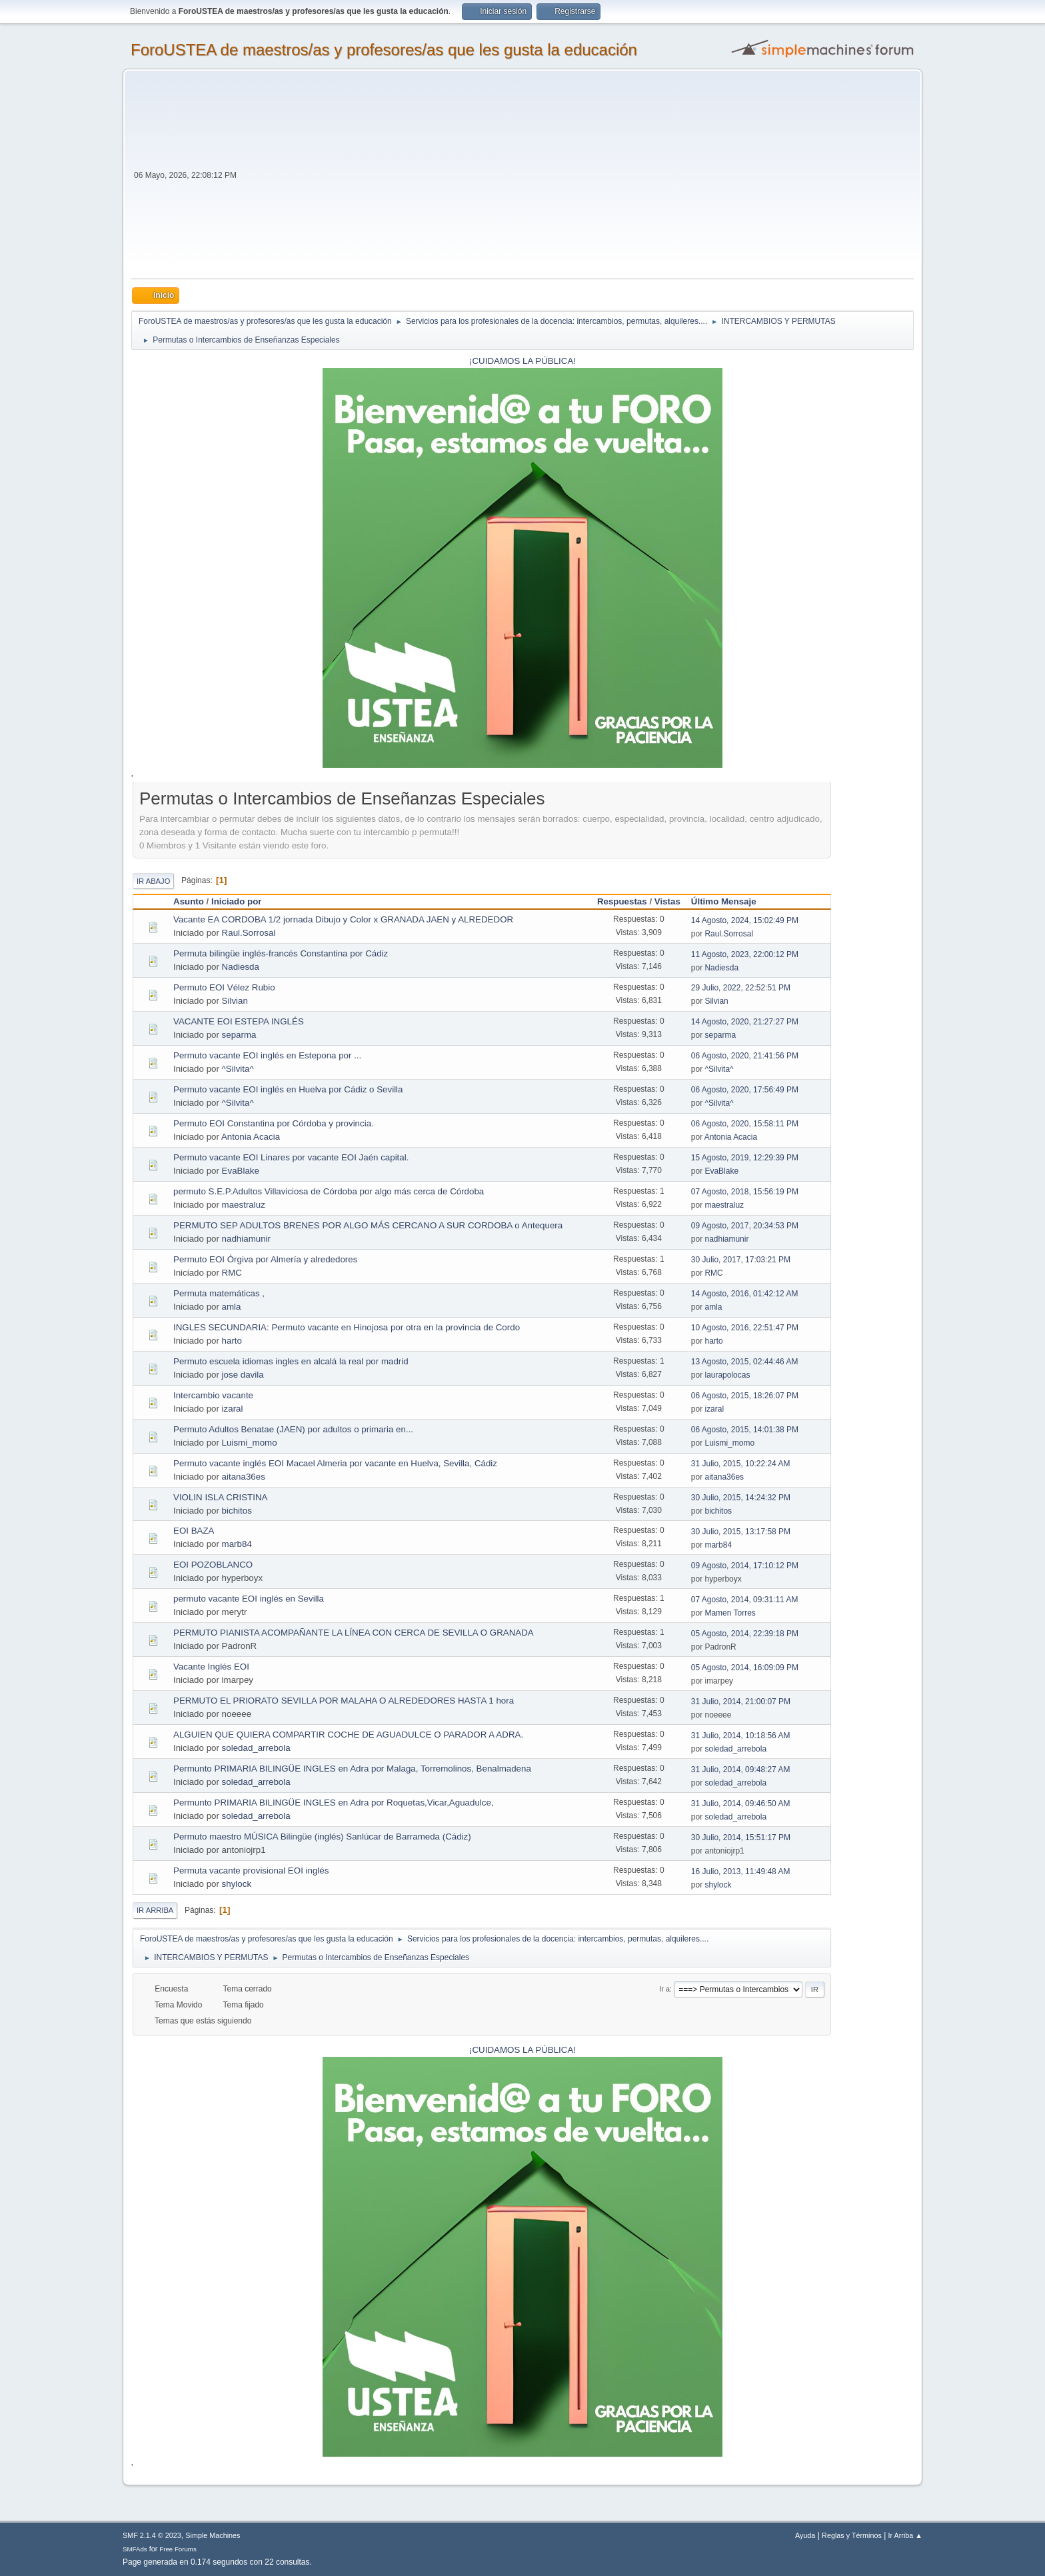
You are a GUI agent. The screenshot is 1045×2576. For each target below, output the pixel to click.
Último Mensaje (729, 901)
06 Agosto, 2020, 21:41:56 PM (744, 1055)
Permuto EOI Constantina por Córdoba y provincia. (273, 1123)
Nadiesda (240, 967)
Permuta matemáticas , (219, 1293)
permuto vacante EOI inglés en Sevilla (248, 1599)
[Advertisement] (576, 178)
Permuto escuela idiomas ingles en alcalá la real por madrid (291, 1361)
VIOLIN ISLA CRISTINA (220, 1497)
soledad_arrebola (256, 1748)
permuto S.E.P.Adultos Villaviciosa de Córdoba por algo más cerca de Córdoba (328, 1191)
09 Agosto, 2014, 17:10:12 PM (744, 1565)
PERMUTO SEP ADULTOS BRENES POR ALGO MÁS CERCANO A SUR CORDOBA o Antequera (367, 1225)
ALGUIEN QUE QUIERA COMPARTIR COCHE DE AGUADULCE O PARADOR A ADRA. (348, 1735)
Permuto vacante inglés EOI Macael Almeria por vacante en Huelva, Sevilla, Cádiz (335, 1463)
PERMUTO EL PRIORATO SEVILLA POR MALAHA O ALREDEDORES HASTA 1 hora (343, 1701)
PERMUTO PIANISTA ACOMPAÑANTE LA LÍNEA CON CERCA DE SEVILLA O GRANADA (353, 1633)
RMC (232, 1273)
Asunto (188, 901)
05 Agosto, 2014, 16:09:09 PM (744, 1667)
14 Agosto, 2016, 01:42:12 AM (744, 1293)
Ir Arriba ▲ (905, 2535)
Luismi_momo (249, 1443)
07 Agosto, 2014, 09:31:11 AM (744, 1599)
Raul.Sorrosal (249, 933)
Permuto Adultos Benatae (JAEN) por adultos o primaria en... (293, 1429)
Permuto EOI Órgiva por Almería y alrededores (265, 1259)
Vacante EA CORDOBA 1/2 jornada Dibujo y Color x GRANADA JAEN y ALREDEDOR (343, 919)
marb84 (237, 1544)
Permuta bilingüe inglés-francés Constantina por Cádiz (280, 953)
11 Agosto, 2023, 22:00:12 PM (744, 954)
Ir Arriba (155, 1910)
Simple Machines (212, 2535)
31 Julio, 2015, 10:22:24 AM (740, 1463)
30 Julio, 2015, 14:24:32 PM (740, 1497)
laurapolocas (727, 1375)
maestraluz (243, 1205)
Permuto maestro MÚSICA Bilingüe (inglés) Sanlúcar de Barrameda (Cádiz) (322, 1837)
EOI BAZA (193, 1531)
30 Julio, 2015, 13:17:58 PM (740, 1531)
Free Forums (178, 2549)
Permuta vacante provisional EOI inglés (251, 1871)
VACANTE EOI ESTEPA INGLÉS (238, 1021)
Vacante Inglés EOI (211, 1667)
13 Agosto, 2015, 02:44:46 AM (744, 1361)
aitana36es (243, 1477)
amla (231, 1307)
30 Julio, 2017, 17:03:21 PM (740, 1259)
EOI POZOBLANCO (213, 1565)
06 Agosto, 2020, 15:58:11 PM (744, 1123)
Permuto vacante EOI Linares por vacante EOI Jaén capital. (291, 1157)
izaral (232, 1409)
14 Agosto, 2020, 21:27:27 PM (744, 1021)
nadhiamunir (246, 1239)
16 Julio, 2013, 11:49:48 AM (740, 1871)
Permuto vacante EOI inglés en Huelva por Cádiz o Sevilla (288, 1089)
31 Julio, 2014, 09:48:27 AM (740, 1769)
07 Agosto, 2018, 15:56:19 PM (744, 1191)
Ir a (664, 1989)
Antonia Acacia (250, 1137)
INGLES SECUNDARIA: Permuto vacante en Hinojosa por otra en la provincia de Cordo (346, 1327)
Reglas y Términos (852, 2535)
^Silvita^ (238, 1069)
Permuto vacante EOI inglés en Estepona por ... (267, 1055)
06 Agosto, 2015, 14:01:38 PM (744, 1429)
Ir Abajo (153, 881)
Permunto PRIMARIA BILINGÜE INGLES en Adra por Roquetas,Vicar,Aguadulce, (333, 1803)
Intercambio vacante (213, 1395)
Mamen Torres (729, 1613)
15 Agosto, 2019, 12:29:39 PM (744, 1157)
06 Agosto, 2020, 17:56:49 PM (744, 1089)
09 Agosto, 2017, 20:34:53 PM (744, 1225)
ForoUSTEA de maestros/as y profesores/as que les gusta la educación (384, 50)
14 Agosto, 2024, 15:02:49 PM (744, 920)
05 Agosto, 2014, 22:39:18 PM (744, 1633)
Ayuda (805, 2535)
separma (239, 1035)
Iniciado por (236, 901)
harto (232, 1341)
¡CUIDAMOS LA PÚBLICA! (522, 361)
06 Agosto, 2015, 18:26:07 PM (744, 1395)
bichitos (237, 1511)
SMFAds (135, 2549)
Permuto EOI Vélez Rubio (224, 987)
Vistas (667, 901)
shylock (236, 1884)
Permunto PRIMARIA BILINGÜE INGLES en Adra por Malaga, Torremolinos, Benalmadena (352, 1769)
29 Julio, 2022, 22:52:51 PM (740, 987)
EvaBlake (240, 1171)
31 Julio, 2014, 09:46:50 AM (740, 1803)
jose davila (243, 1375)
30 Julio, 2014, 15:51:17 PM (740, 1837)
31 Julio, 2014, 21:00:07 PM (740, 1701)
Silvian (235, 1001)
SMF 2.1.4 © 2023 (152, 2535)
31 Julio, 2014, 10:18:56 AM (740, 1735)
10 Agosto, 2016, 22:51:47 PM (744, 1327)
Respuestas (622, 901)
